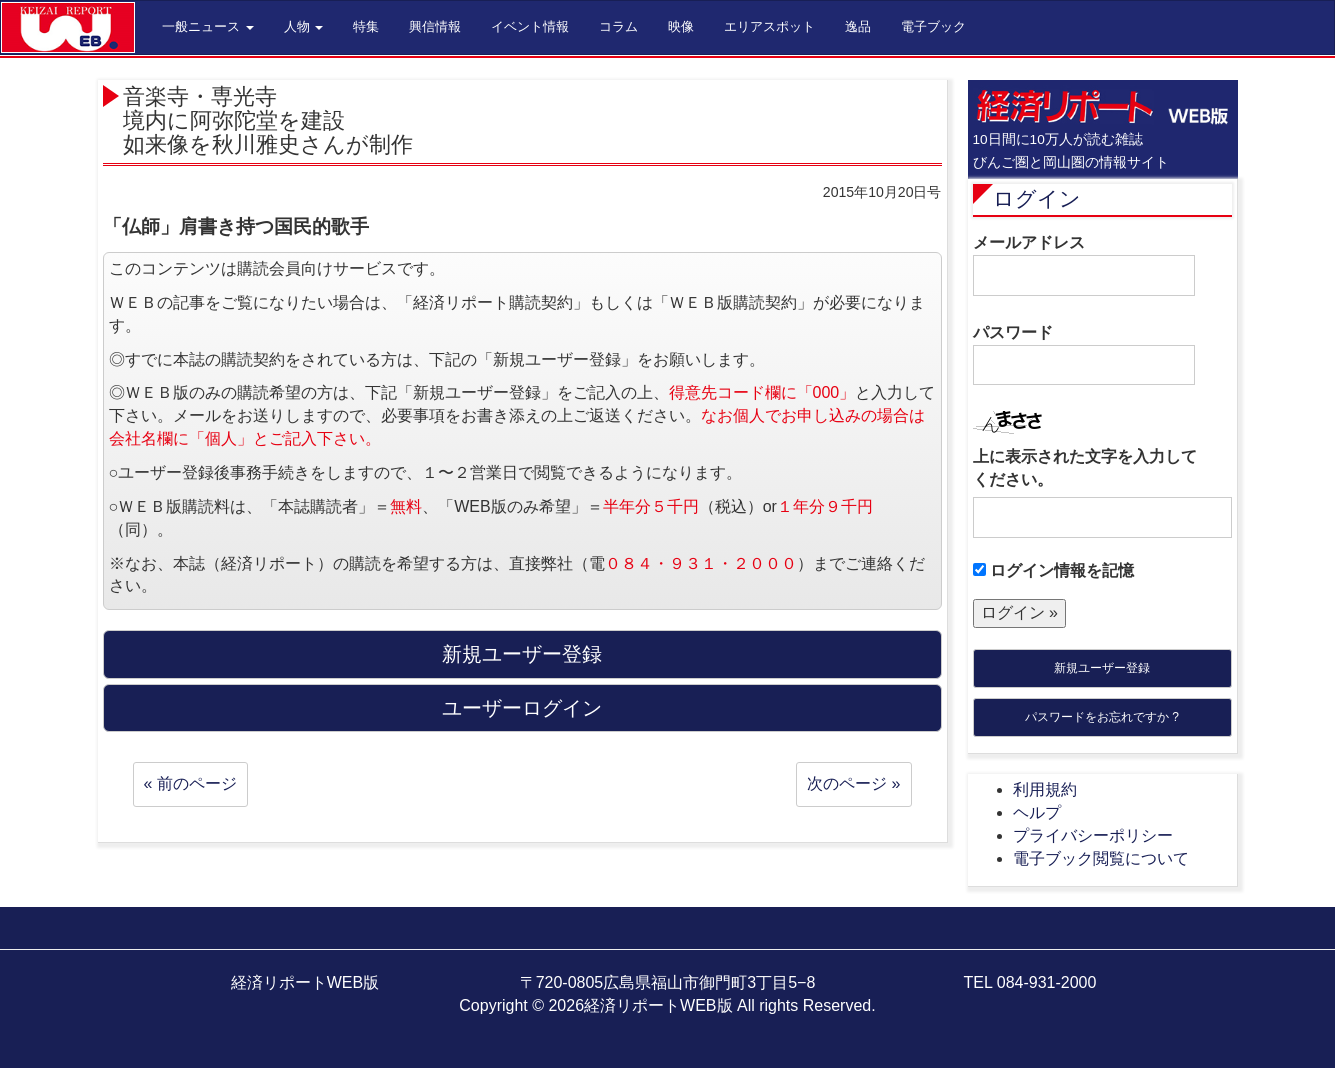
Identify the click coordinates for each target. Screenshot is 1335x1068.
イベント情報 (530, 26)
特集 (366, 26)
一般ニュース (208, 26)
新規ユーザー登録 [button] (522, 654)
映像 (681, 26)
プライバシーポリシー (1093, 835)
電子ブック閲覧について (1101, 858)
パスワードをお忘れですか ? (1102, 717)
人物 (304, 26)
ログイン (1037, 198)
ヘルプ (1037, 812)
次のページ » (853, 783)
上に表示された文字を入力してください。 (1085, 468)
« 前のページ (190, 783)
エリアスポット (769, 26)
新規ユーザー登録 (1102, 668)
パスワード (1084, 355)
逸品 (858, 26)
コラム (618, 26)
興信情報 (435, 26)
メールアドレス (1084, 265)
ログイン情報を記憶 (1053, 570)
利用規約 (1045, 789)
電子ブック (933, 26)
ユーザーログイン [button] (522, 708)
